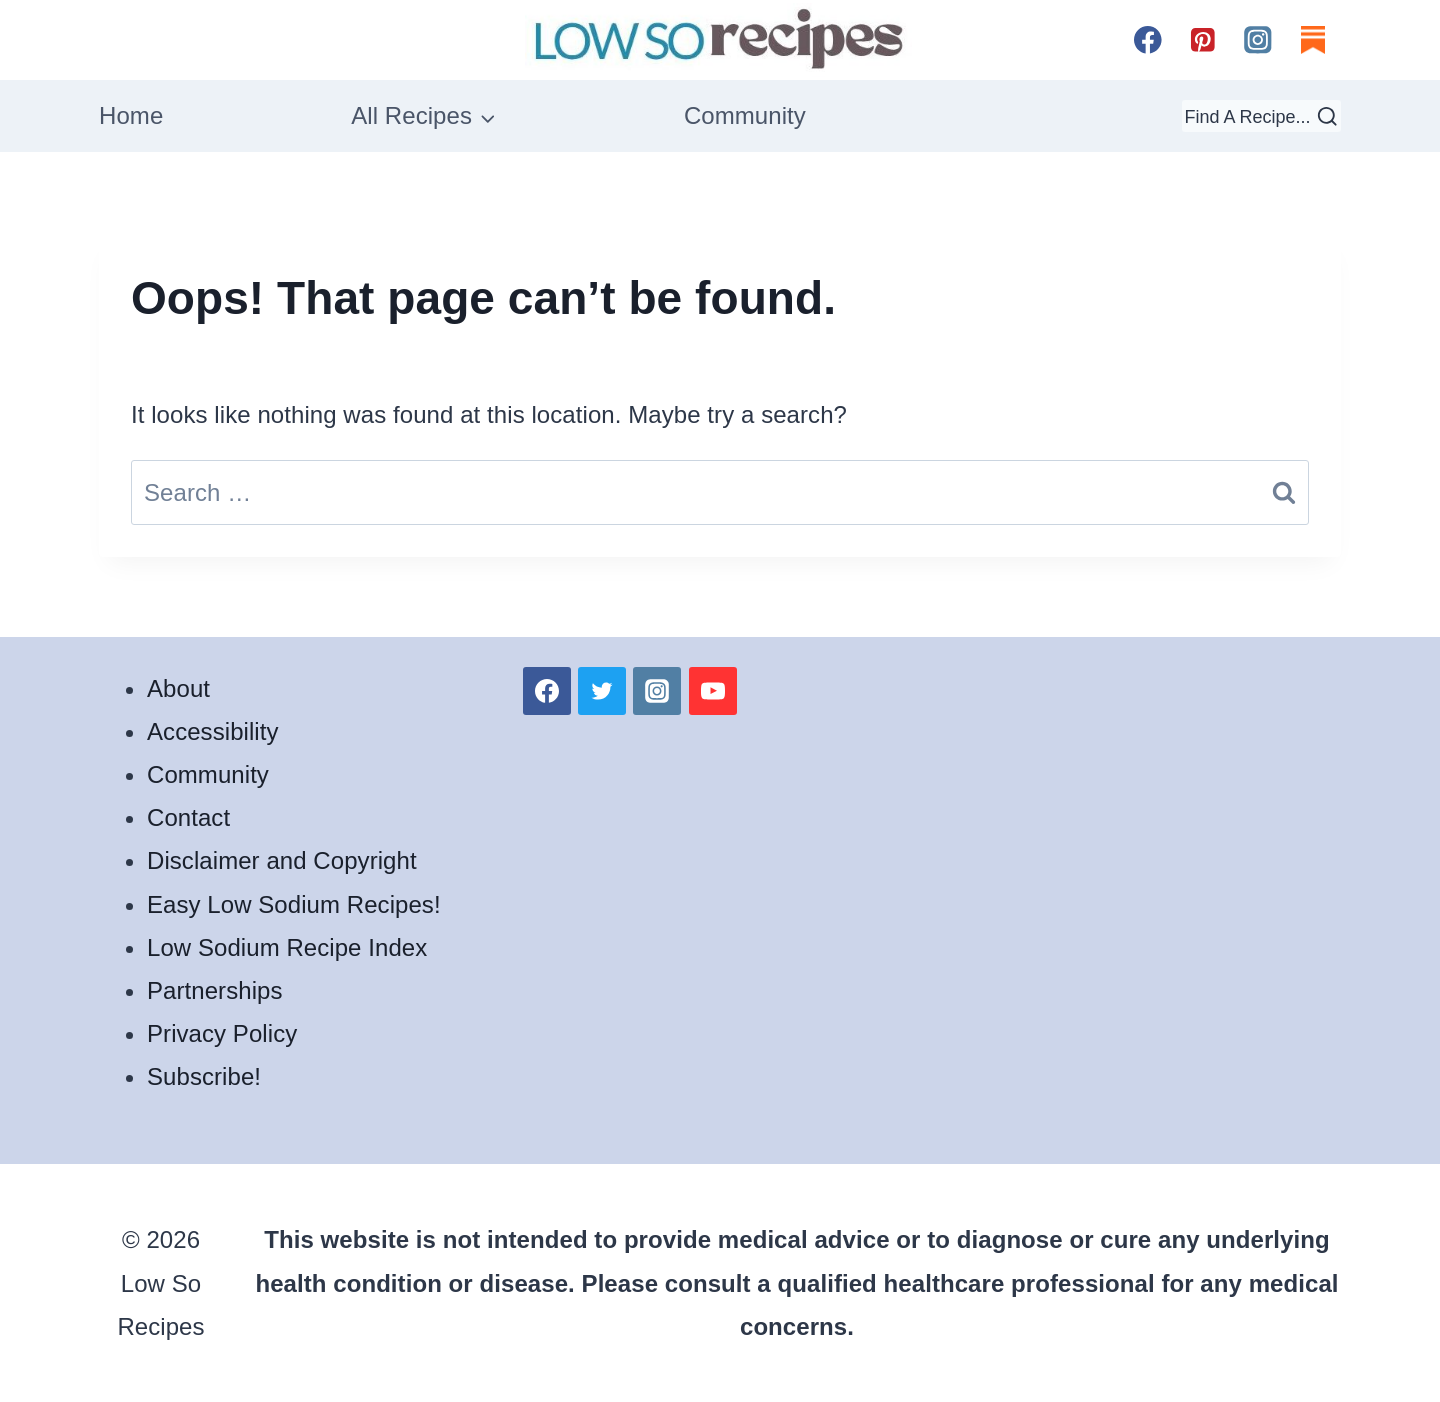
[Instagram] (1258, 39)
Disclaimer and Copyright (282, 860)
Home (131, 115)
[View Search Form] (1261, 116)
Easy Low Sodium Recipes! (294, 904)
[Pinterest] (1202, 39)
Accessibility (213, 731)
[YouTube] (713, 691)
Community (745, 115)
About (178, 688)
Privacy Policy (222, 1033)
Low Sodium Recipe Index (287, 947)
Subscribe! (204, 1076)
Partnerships (215, 990)
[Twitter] (602, 691)
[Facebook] (1147, 39)
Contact (188, 817)
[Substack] (1313, 39)
